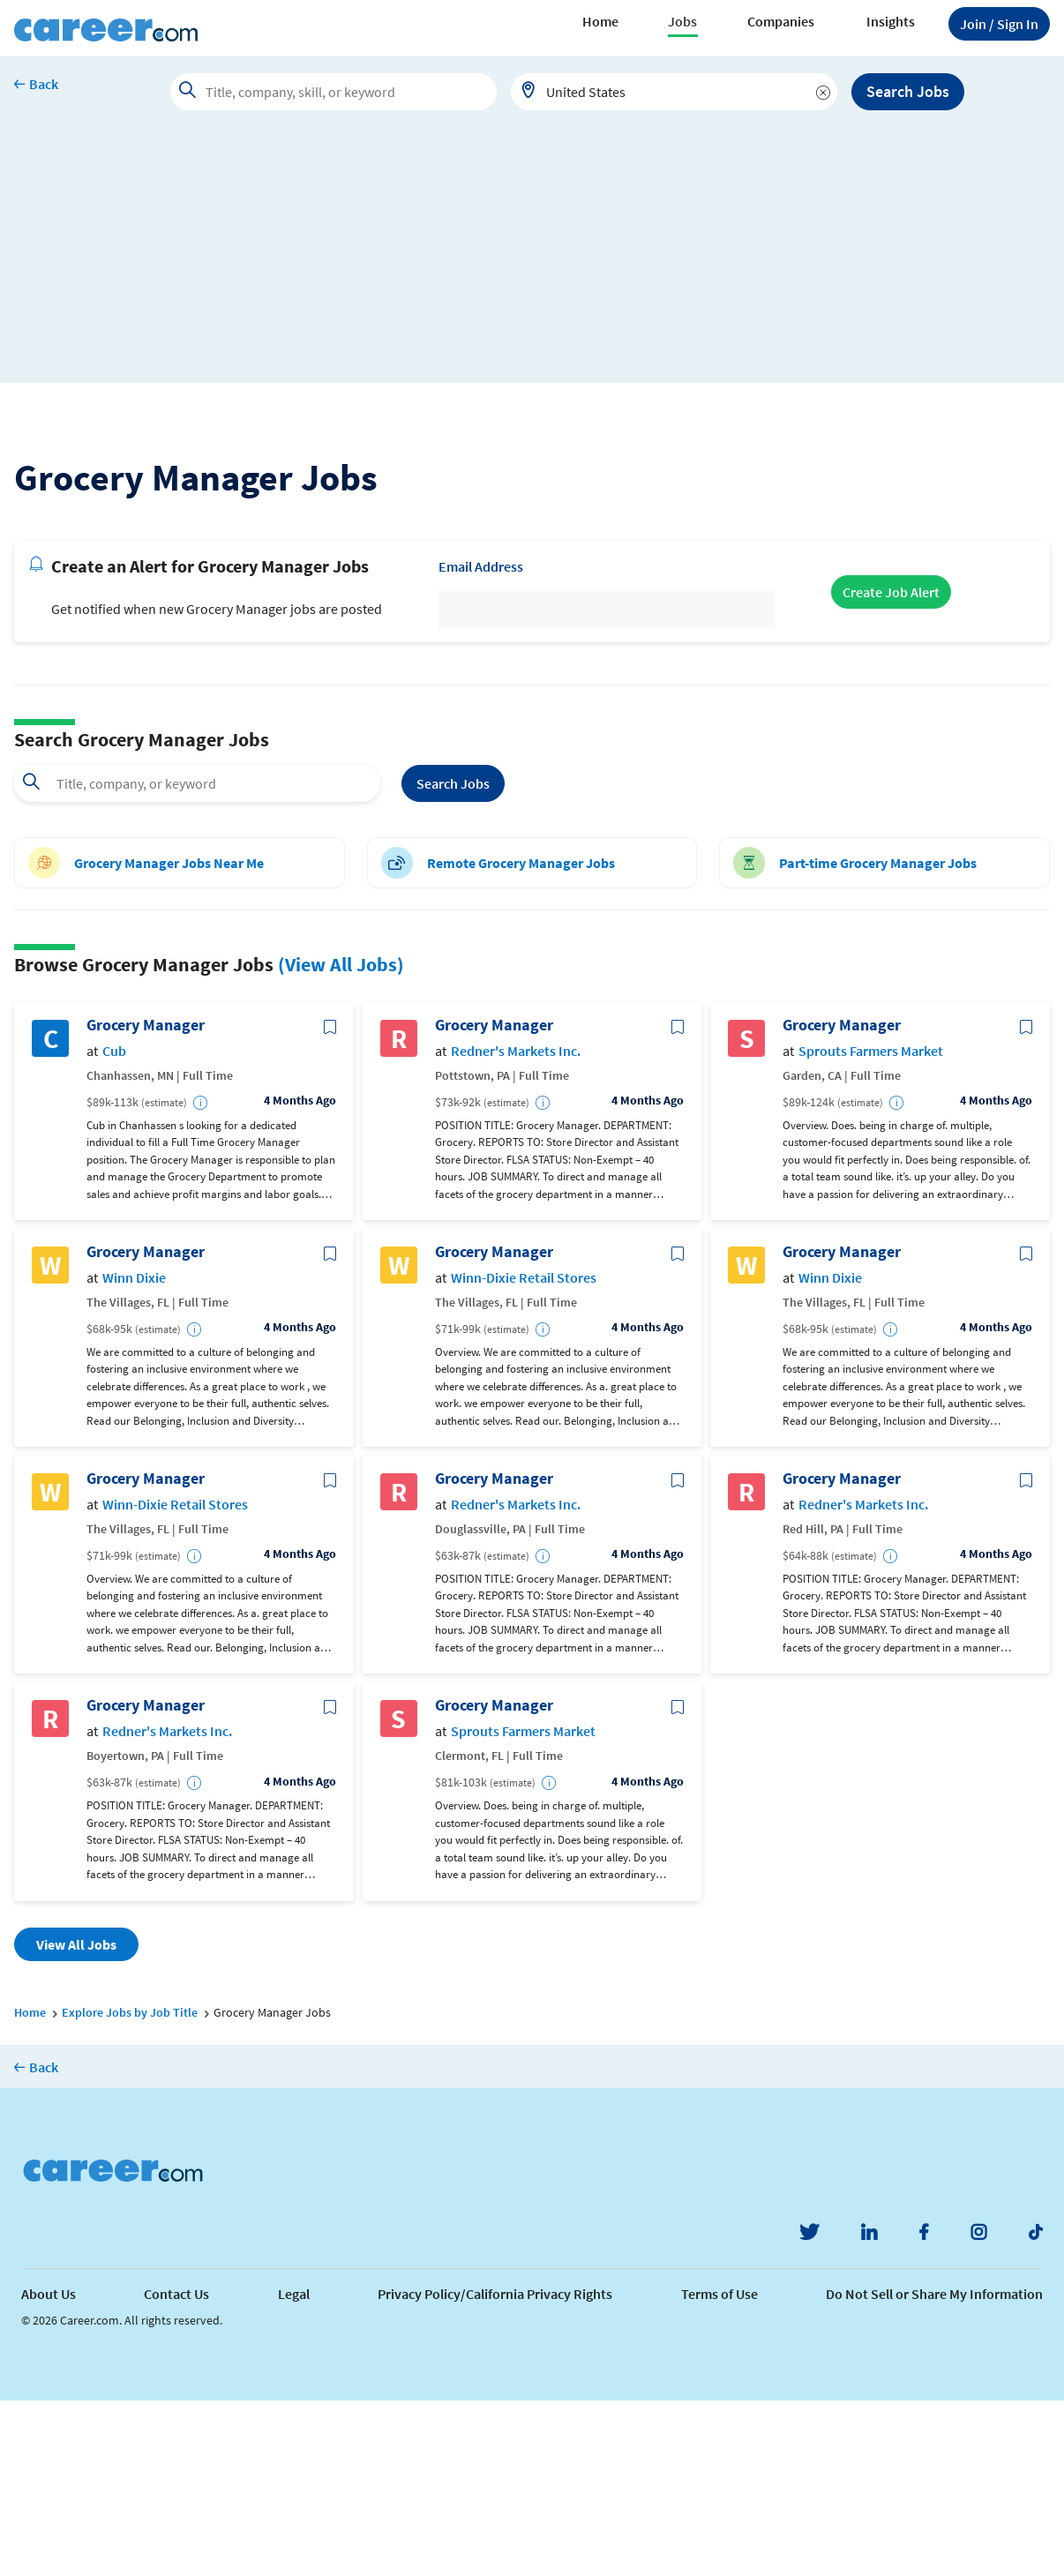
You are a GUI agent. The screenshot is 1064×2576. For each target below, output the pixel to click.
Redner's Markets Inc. (516, 1225)
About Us (48, 2469)
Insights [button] (890, 21)
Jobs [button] (682, 21)
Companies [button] (780, 21)
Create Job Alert (891, 767)
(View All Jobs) (341, 1139)
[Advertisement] (532, 259)
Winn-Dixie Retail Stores (523, 1452)
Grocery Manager (145, 1200)
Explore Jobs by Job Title (130, 2187)
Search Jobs (907, 91)
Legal (294, 2469)
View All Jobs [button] (76, 2119)
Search (453, 958)
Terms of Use (719, 2469)
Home (600, 21)
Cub (114, 1225)
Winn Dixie (134, 1452)
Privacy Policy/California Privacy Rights (495, 2469)
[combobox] (674, 91)
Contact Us (176, 2469)
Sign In (999, 24)
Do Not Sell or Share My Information (934, 2469)
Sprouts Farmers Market (870, 1225)
